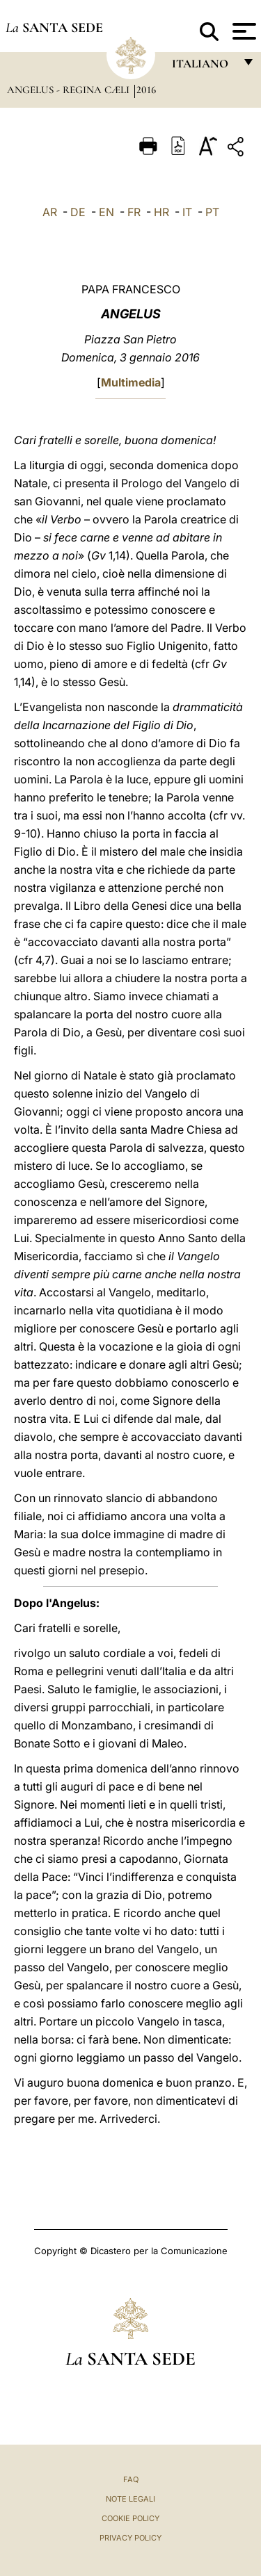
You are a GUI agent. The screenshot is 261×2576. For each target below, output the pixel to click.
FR (134, 212)
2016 (146, 89)
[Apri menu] (242, 31)
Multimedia (131, 382)
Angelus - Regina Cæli (69, 89)
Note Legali (130, 2499)
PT (212, 212)
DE (78, 212)
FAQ (131, 2479)
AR (49, 212)
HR (161, 212)
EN (106, 212)
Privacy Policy (130, 2538)
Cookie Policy (130, 2518)
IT (187, 212)
